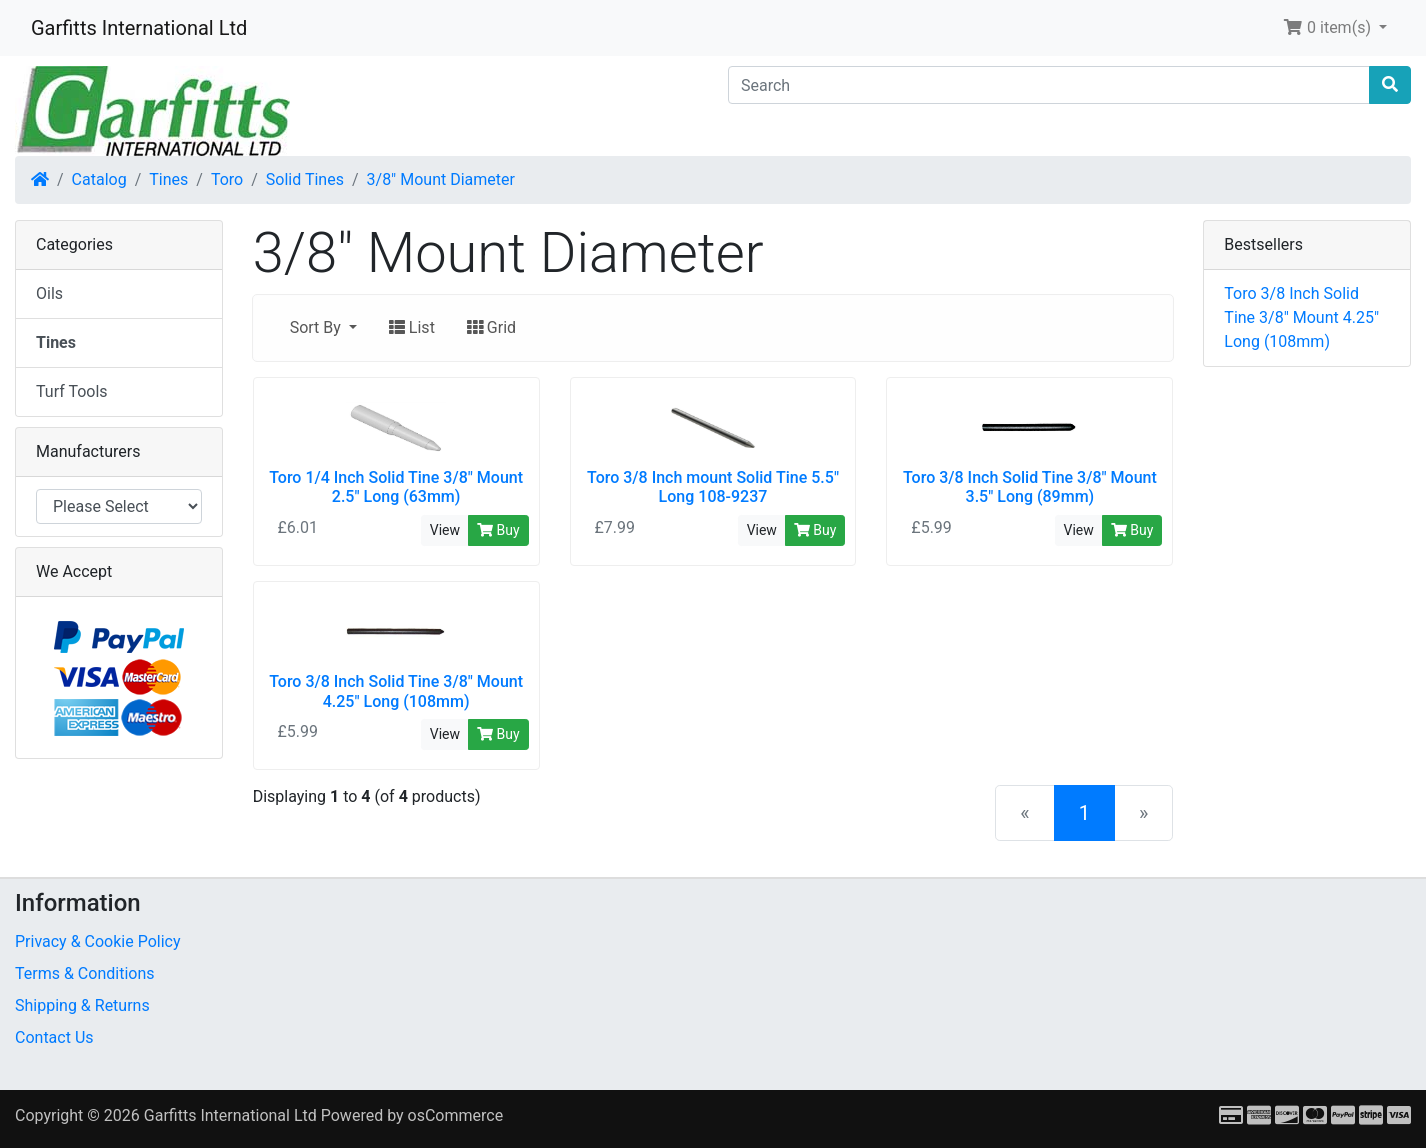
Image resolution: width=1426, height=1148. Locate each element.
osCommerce (456, 1115)
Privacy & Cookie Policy (98, 941)
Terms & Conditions (85, 973)
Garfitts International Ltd (139, 28)
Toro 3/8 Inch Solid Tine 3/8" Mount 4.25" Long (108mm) (1301, 317)
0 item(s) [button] (1329, 27)
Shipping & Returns (82, 1005)
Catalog (99, 179)
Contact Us (54, 1037)
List (412, 327)
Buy (498, 530)
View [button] (445, 530)
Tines (168, 179)
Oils (49, 293)
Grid (491, 327)
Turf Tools (72, 391)
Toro (227, 179)
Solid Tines (305, 179)
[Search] (1049, 85)
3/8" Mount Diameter (441, 179)
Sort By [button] (317, 327)
